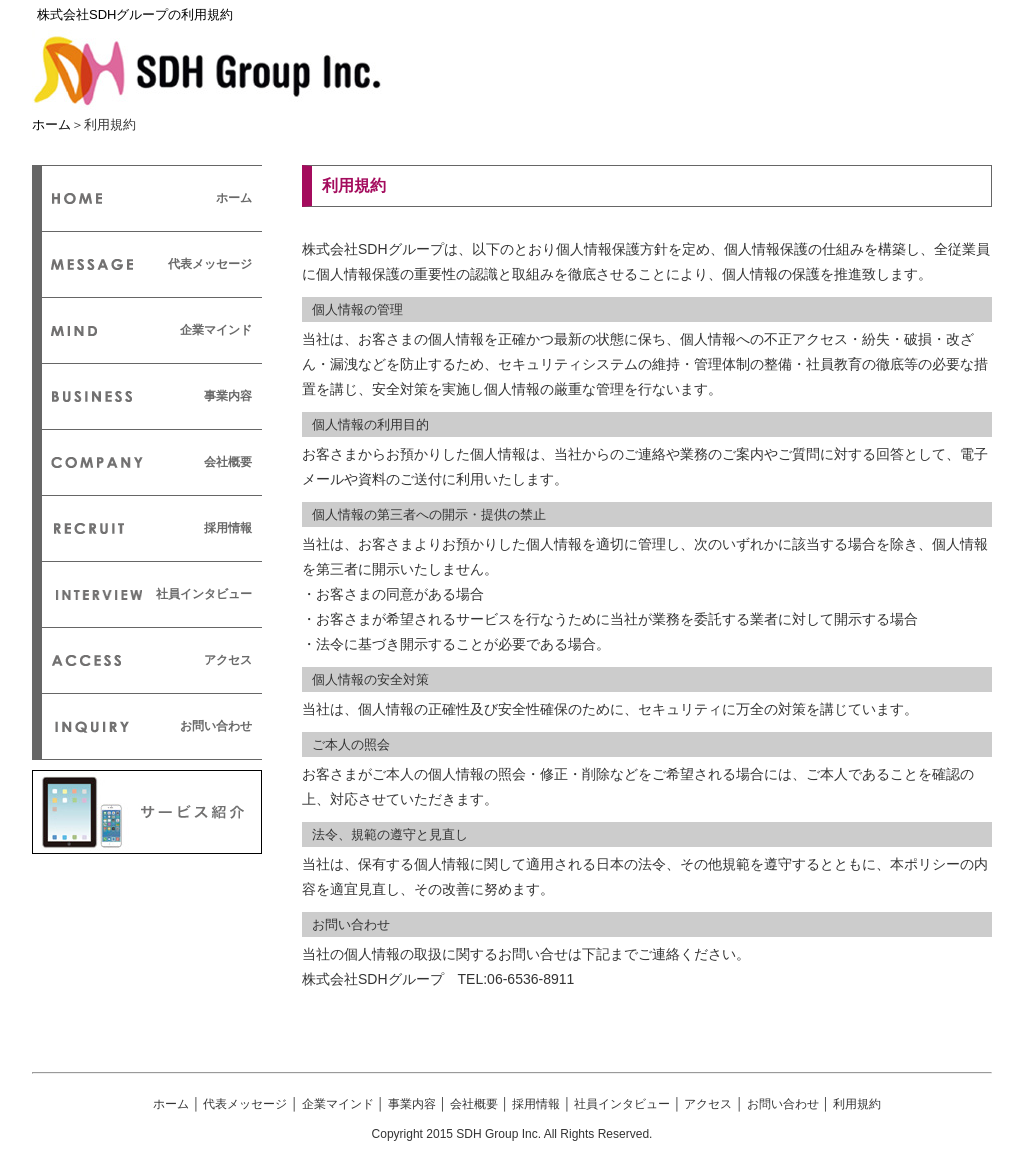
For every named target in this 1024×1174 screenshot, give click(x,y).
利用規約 (857, 1104)
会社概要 (228, 462)
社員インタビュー (204, 594)
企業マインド (216, 330)
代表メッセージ (210, 264)
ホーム (51, 124)
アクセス (228, 660)
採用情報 (228, 528)
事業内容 (228, 396)
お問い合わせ (216, 726)
